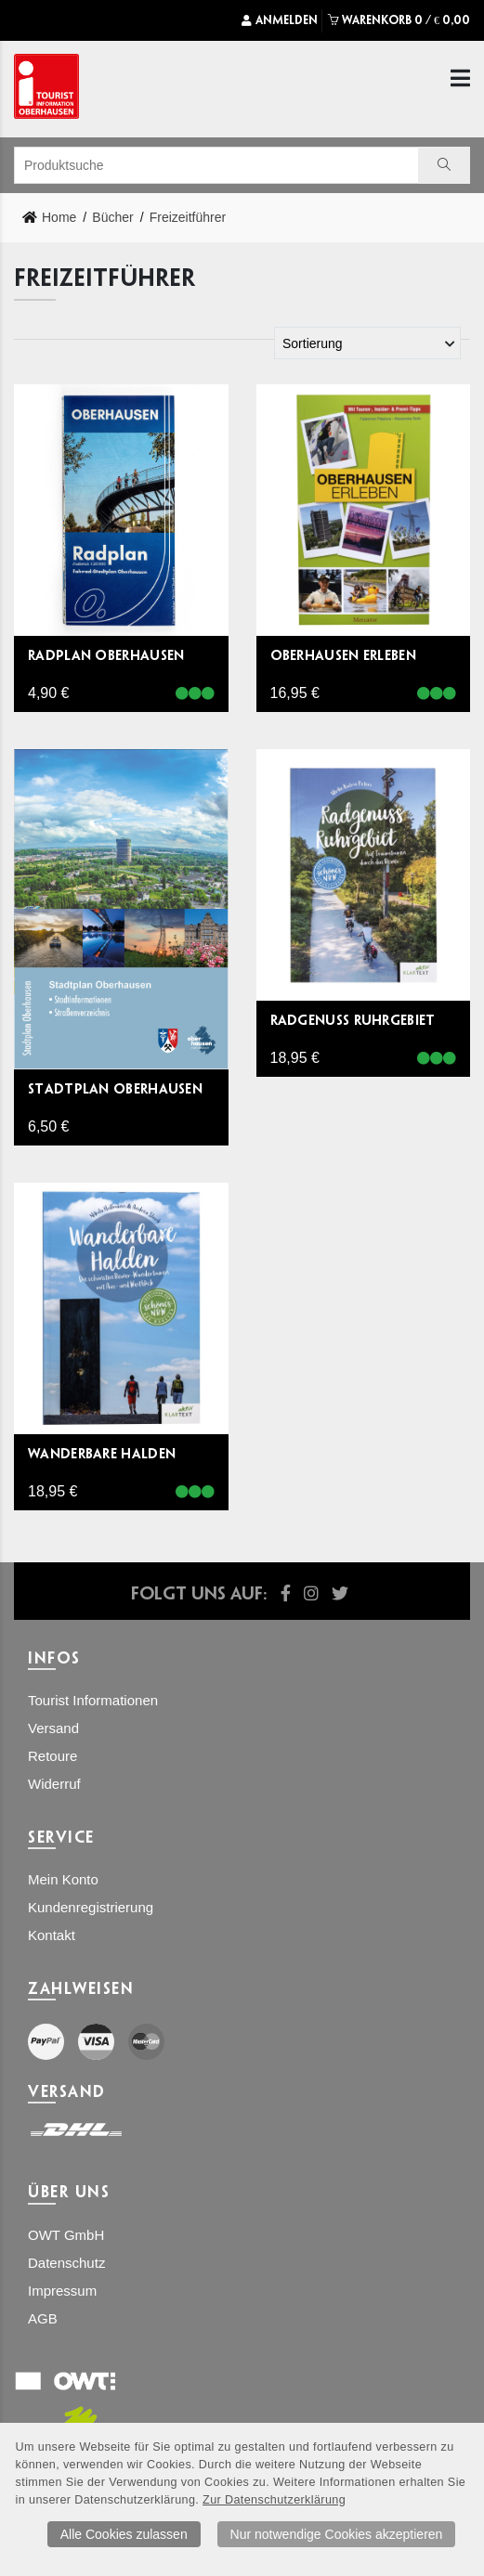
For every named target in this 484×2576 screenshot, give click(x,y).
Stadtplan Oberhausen (115, 1088)
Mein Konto (63, 1879)
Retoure (52, 1756)
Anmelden (280, 20)
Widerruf (54, 1784)
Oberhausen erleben (343, 655)
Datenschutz (66, 2263)
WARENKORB (399, 20)
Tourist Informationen (93, 1700)
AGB (43, 2318)
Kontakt (51, 1935)
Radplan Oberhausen (106, 655)
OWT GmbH (66, 2235)
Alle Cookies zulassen (124, 2534)
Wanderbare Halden (102, 1453)
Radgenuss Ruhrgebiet (353, 1020)
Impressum (62, 2290)
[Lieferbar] (195, 694)
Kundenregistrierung (90, 1907)
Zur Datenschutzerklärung (274, 2499)
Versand (53, 1728)
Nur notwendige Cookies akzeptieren (336, 2534)
